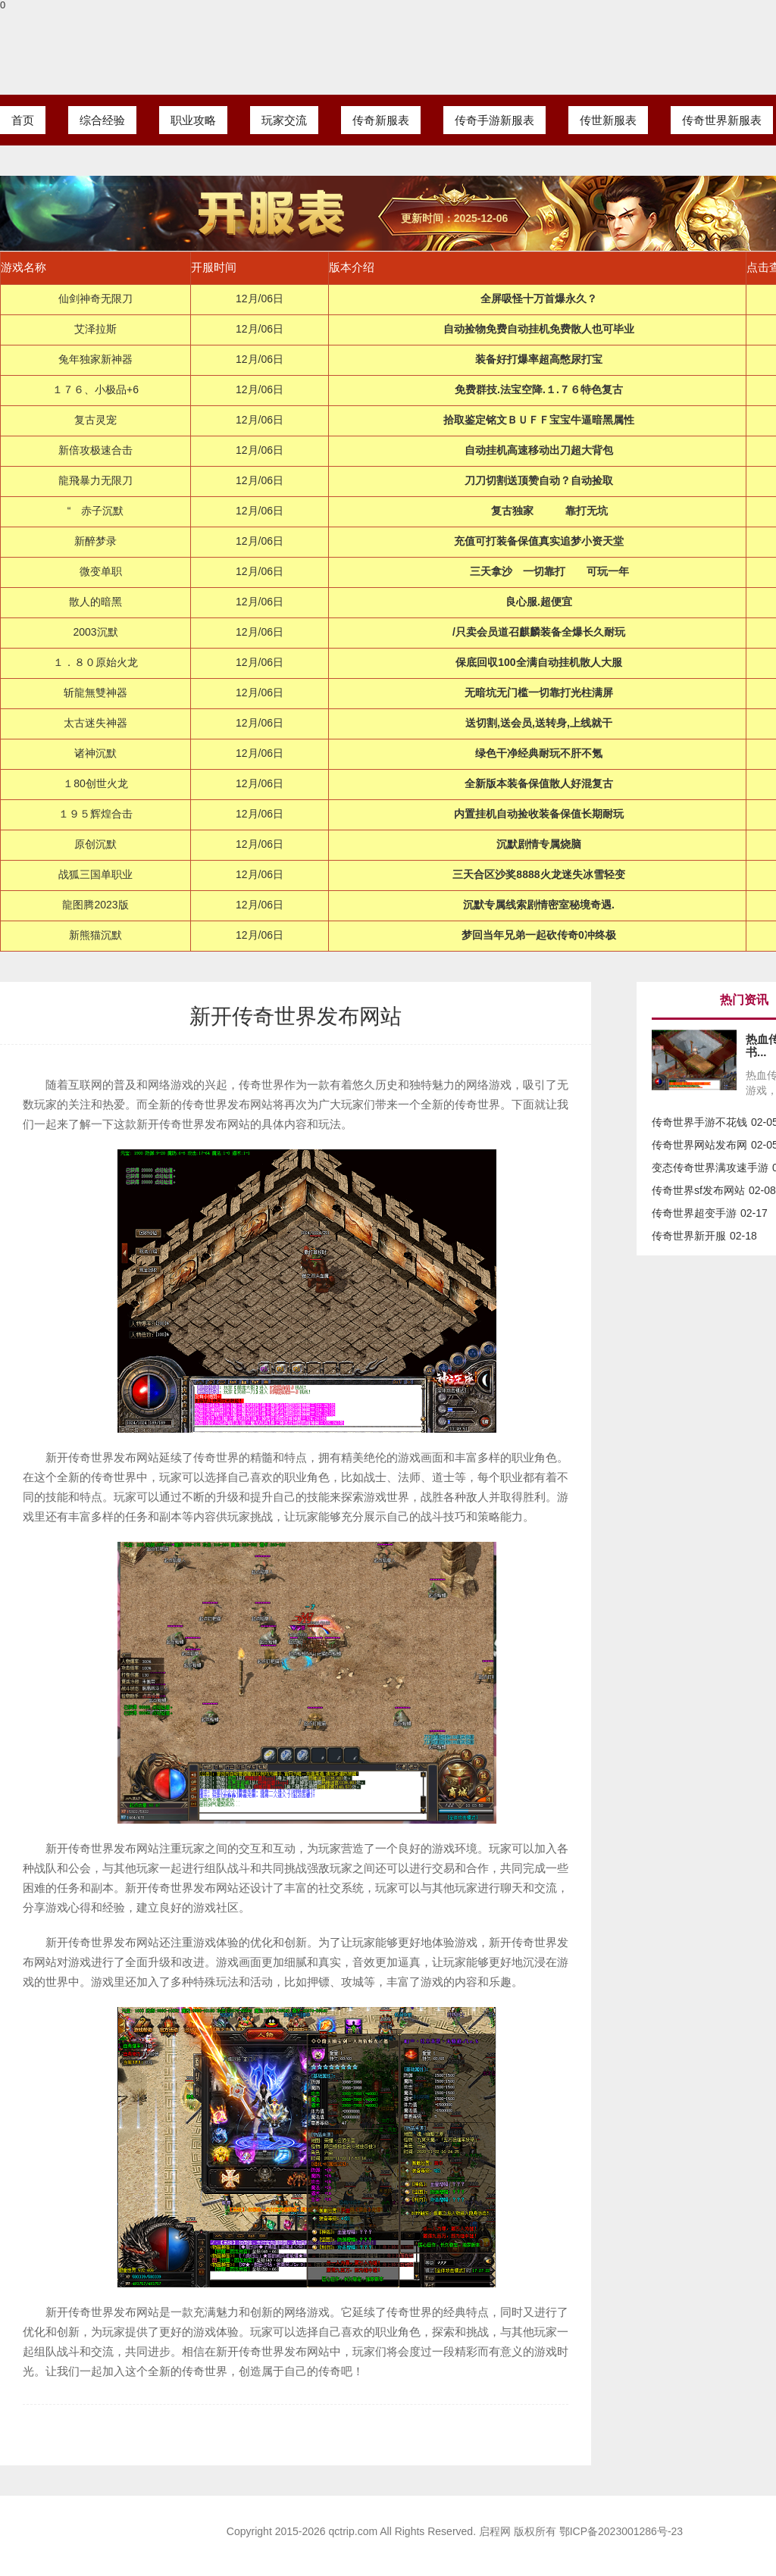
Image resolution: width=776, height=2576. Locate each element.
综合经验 (102, 120)
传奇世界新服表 (722, 120)
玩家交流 (284, 120)
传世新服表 (608, 120)
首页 (22, 120)
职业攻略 (193, 120)
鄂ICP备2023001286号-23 (621, 2531)
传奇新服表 (380, 120)
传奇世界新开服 (689, 1236)
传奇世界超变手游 (694, 1213)
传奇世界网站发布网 (699, 1145)
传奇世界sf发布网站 (698, 1190)
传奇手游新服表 (494, 120)
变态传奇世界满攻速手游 (710, 1167)
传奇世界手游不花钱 (699, 1122)
